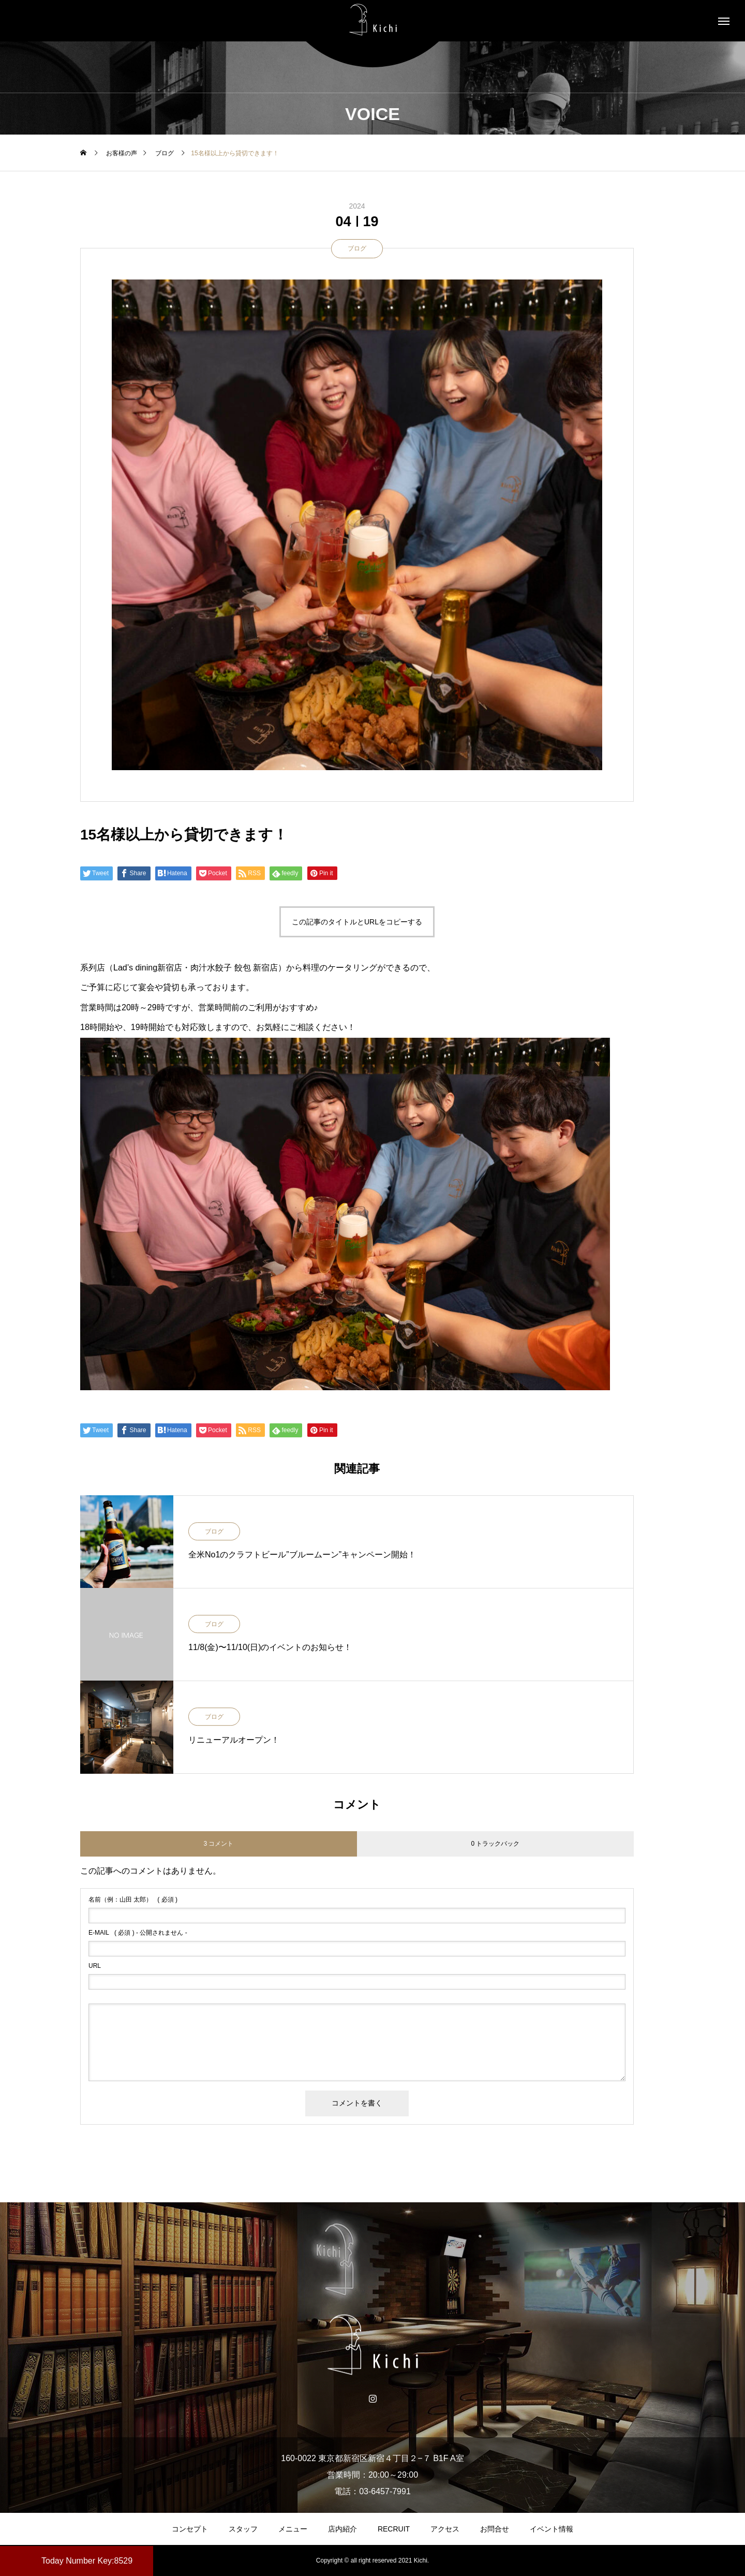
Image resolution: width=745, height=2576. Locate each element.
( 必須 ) (132, 1899)
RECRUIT (394, 2529)
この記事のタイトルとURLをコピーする (357, 922)
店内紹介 (342, 2529)
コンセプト (190, 2529)
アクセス (444, 2529)
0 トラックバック (495, 1843)
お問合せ (494, 2529)
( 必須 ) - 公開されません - (137, 1933)
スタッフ (243, 2529)
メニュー (292, 2529)
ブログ (357, 248)
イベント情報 (551, 2529)
